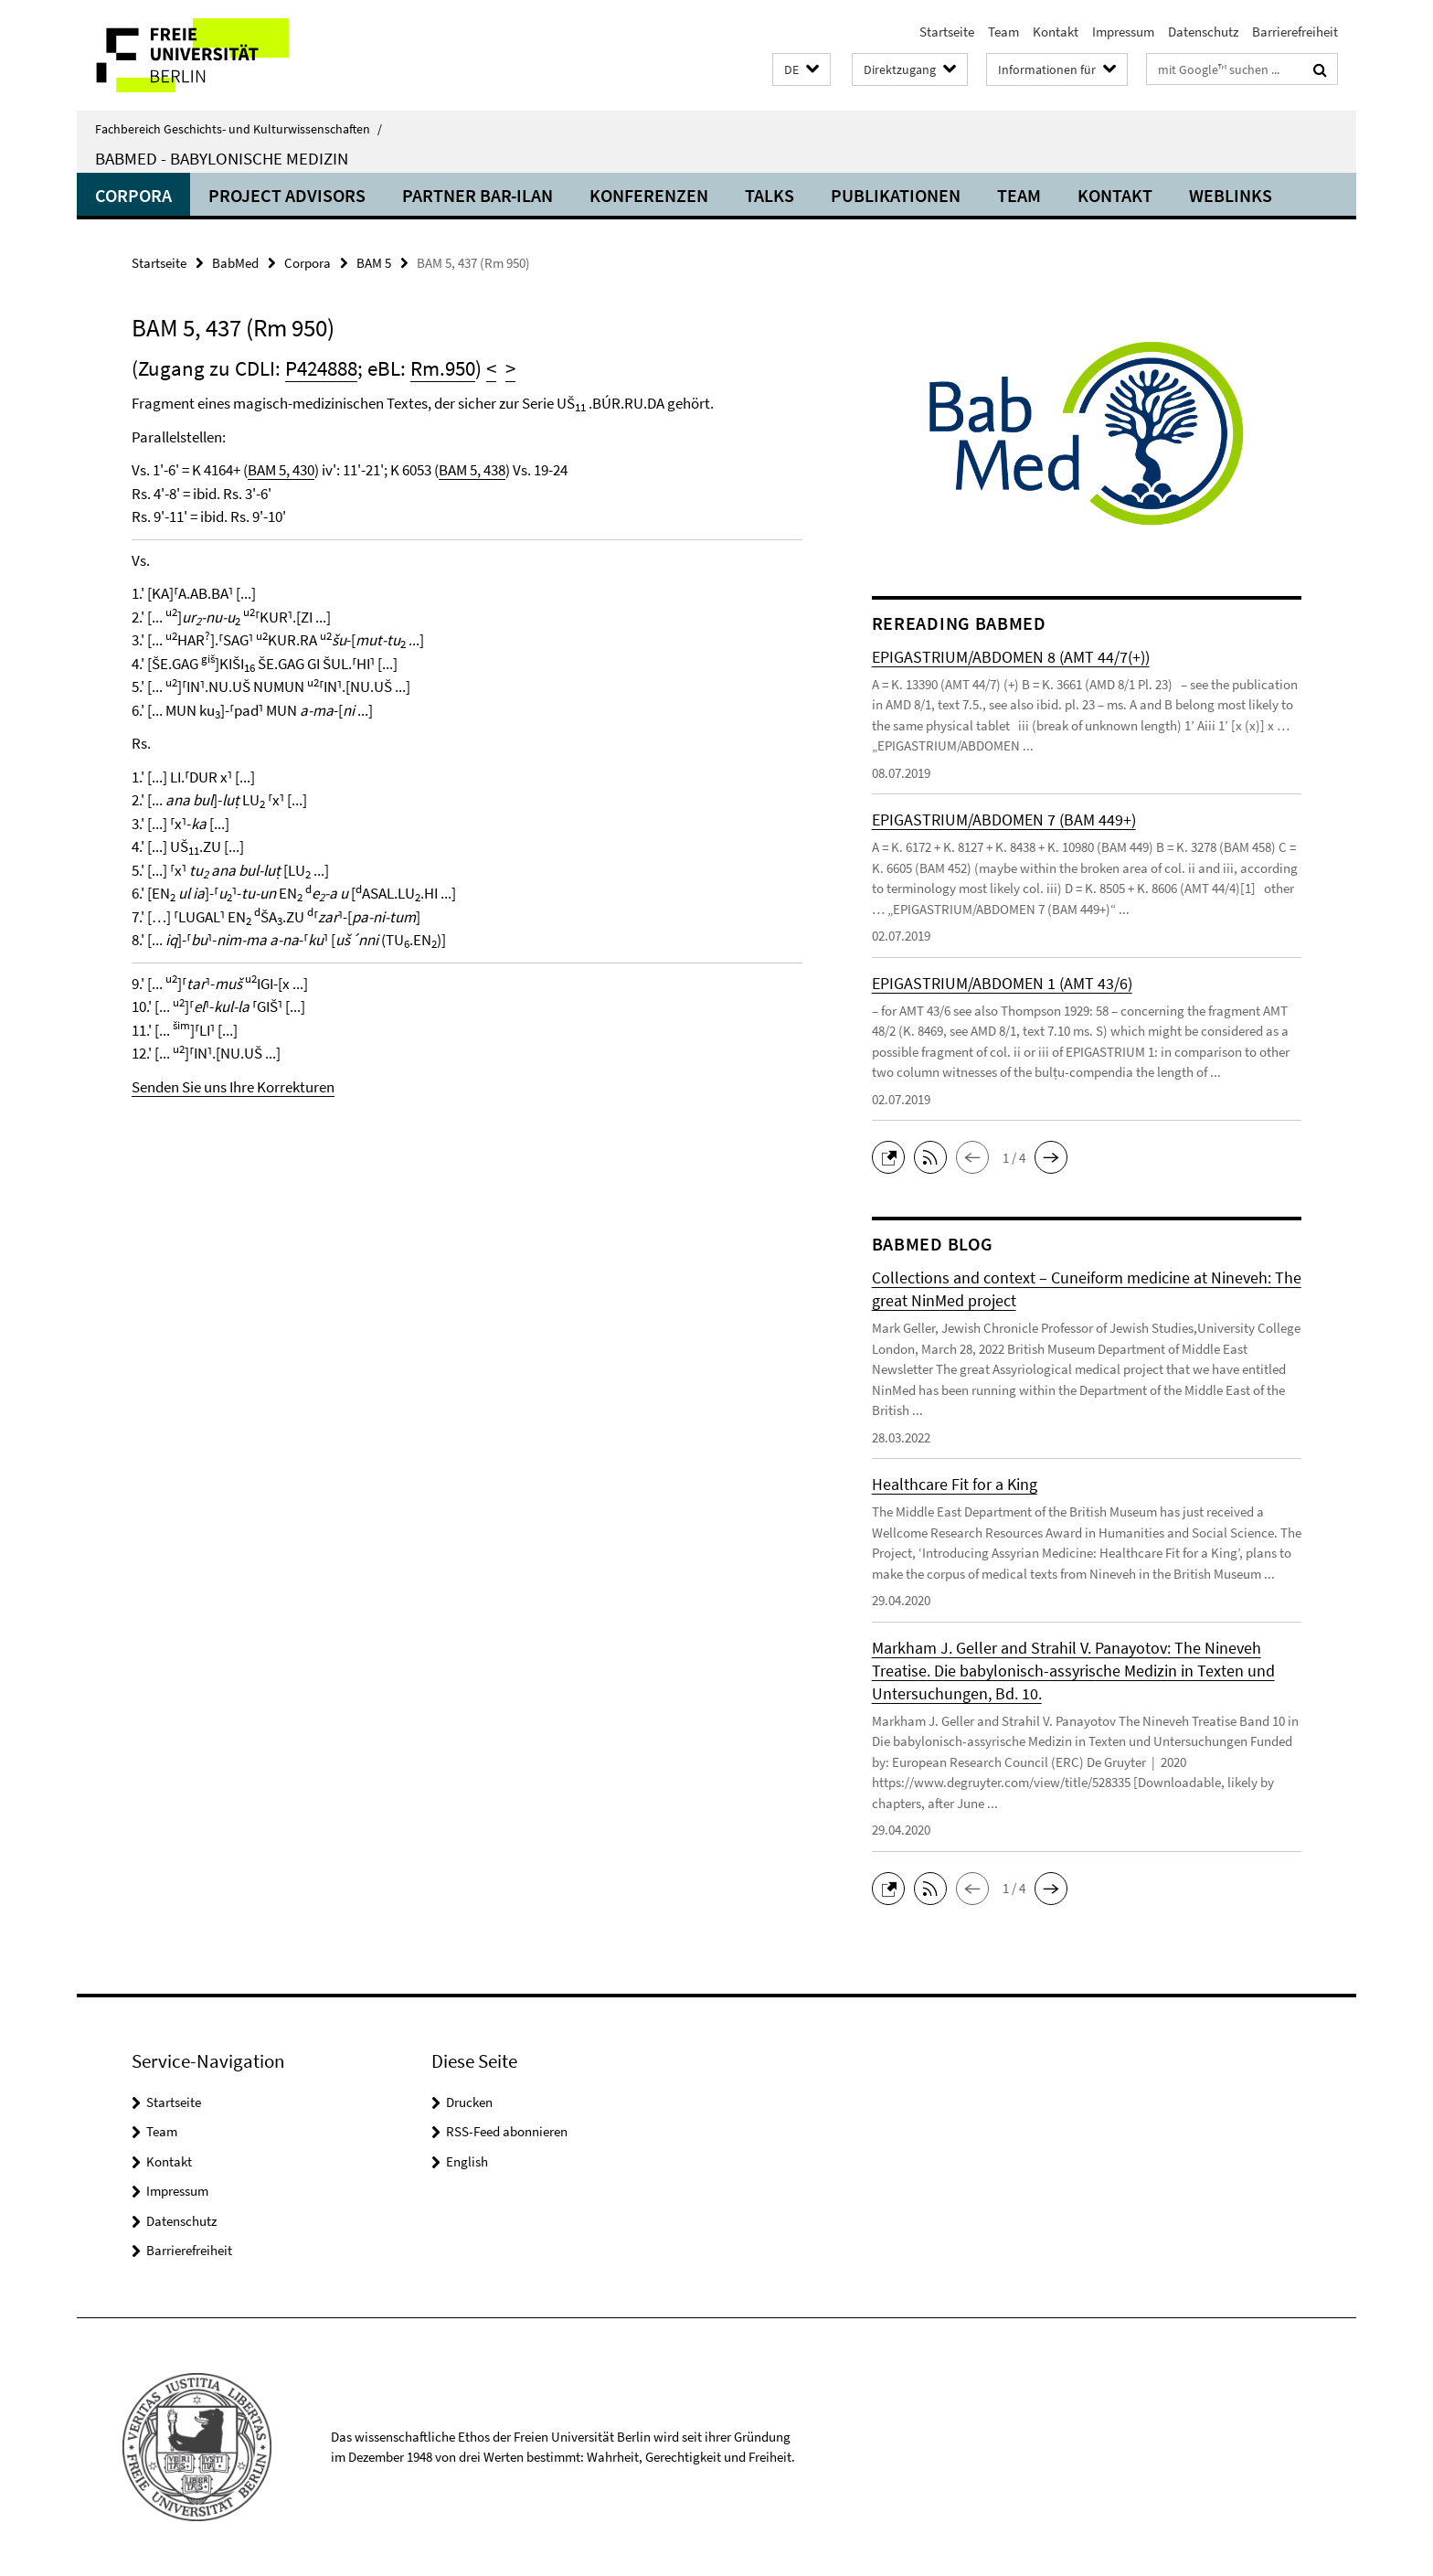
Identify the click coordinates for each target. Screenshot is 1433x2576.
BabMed (235, 262)
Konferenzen (648, 195)
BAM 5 (373, 262)
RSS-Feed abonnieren (507, 2131)
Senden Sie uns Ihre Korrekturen (233, 1087)
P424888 (321, 368)
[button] (801, 70)
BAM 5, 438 (472, 470)
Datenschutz (1203, 31)
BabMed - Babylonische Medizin (221, 158)
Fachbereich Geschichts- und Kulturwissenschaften (238, 128)
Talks (769, 195)
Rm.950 (442, 368)
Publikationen (896, 195)
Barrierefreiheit (1295, 31)
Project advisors (287, 195)
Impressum (1123, 31)
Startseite (946, 31)
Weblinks (1230, 195)
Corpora (133, 195)
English (467, 2161)
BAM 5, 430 (281, 470)
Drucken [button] (469, 2102)
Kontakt (1055, 31)
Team (1003, 31)
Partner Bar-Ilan (477, 195)
